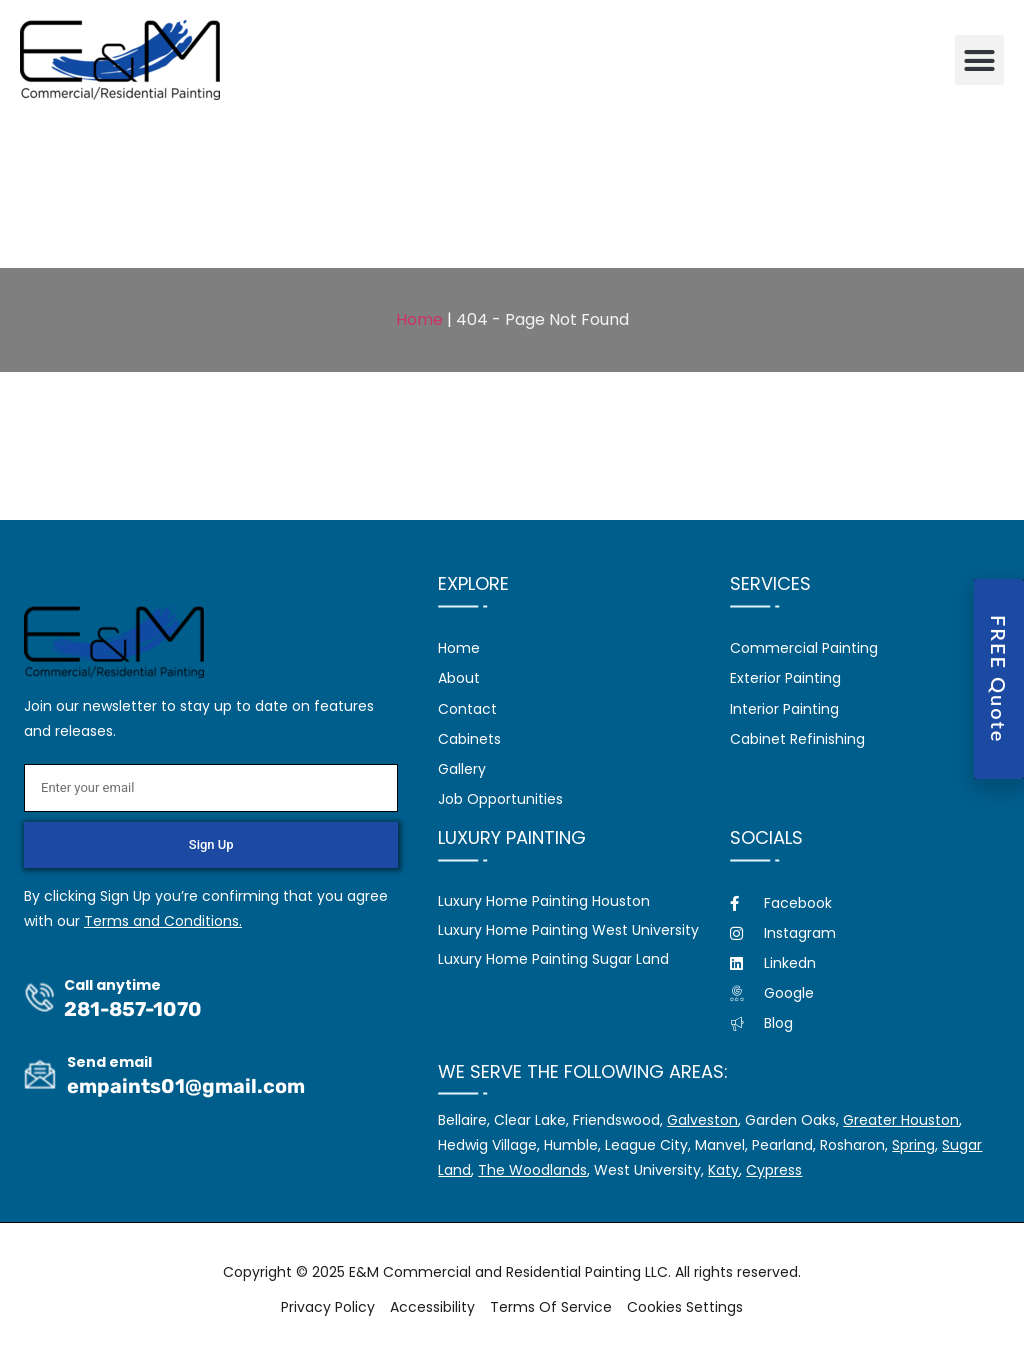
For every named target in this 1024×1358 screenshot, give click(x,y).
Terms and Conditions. (163, 921)
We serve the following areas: (583, 1071)
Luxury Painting (512, 837)
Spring (913, 1145)
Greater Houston (901, 1120)
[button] (980, 60)
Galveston (702, 1120)
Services (770, 583)
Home (419, 319)
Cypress (774, 1170)
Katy (723, 1170)
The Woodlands (532, 1170)
